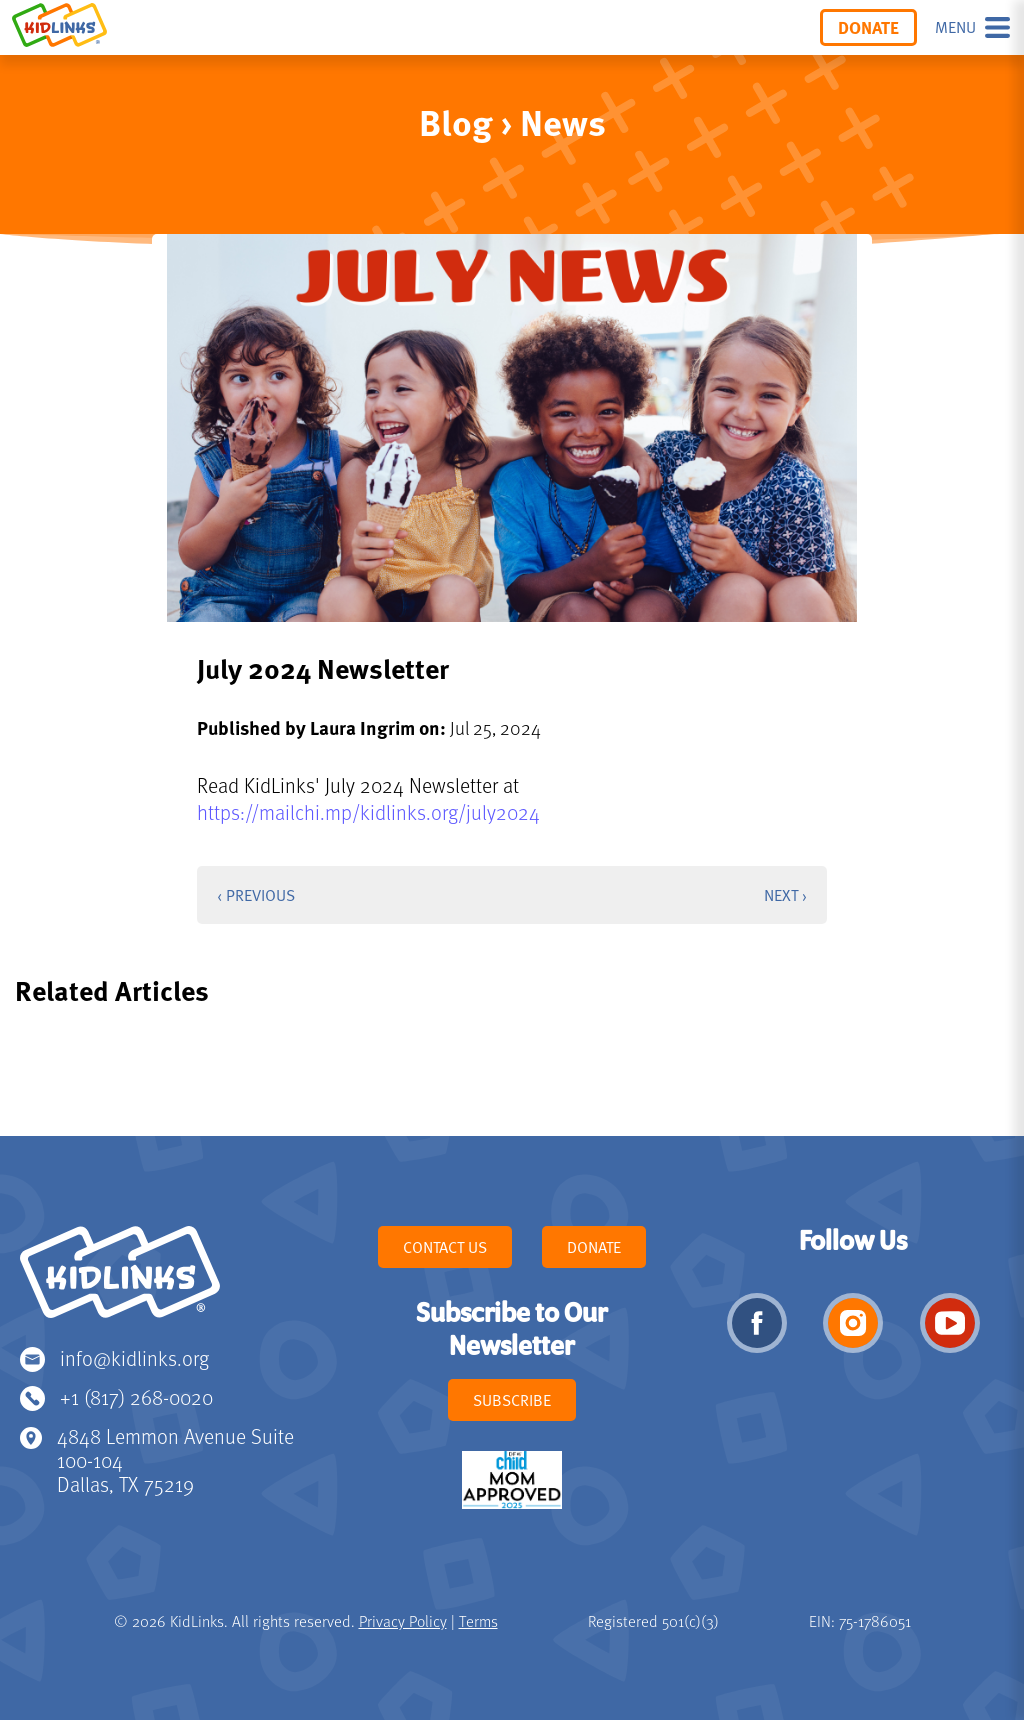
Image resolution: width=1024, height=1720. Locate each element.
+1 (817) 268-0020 (136, 1396)
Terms (478, 1621)
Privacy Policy (403, 1621)
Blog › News (512, 121)
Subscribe (512, 1400)
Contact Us (445, 1247)
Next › (785, 895)
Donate (868, 27)
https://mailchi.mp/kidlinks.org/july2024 (368, 811)
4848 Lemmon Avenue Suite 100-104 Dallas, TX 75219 (175, 1459)
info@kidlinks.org (134, 1357)
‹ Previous (256, 895)
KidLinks (120, 1281)
